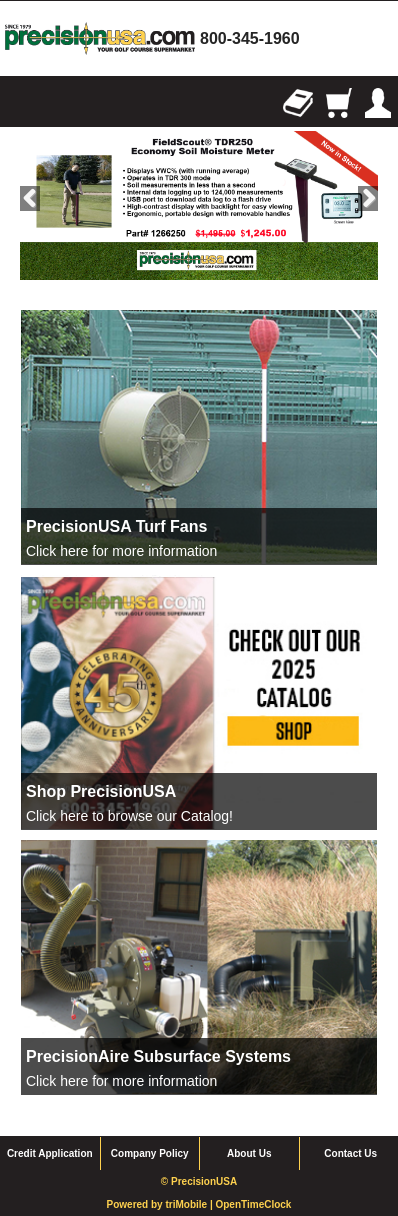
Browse (20, 103)
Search (60, 103)
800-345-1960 (250, 38)
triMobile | (190, 1204)
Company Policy (150, 1153)
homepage (100, 38)
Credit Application (50, 1153)
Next (368, 198)
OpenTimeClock (253, 1204)
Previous (30, 198)
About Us (249, 1153)
